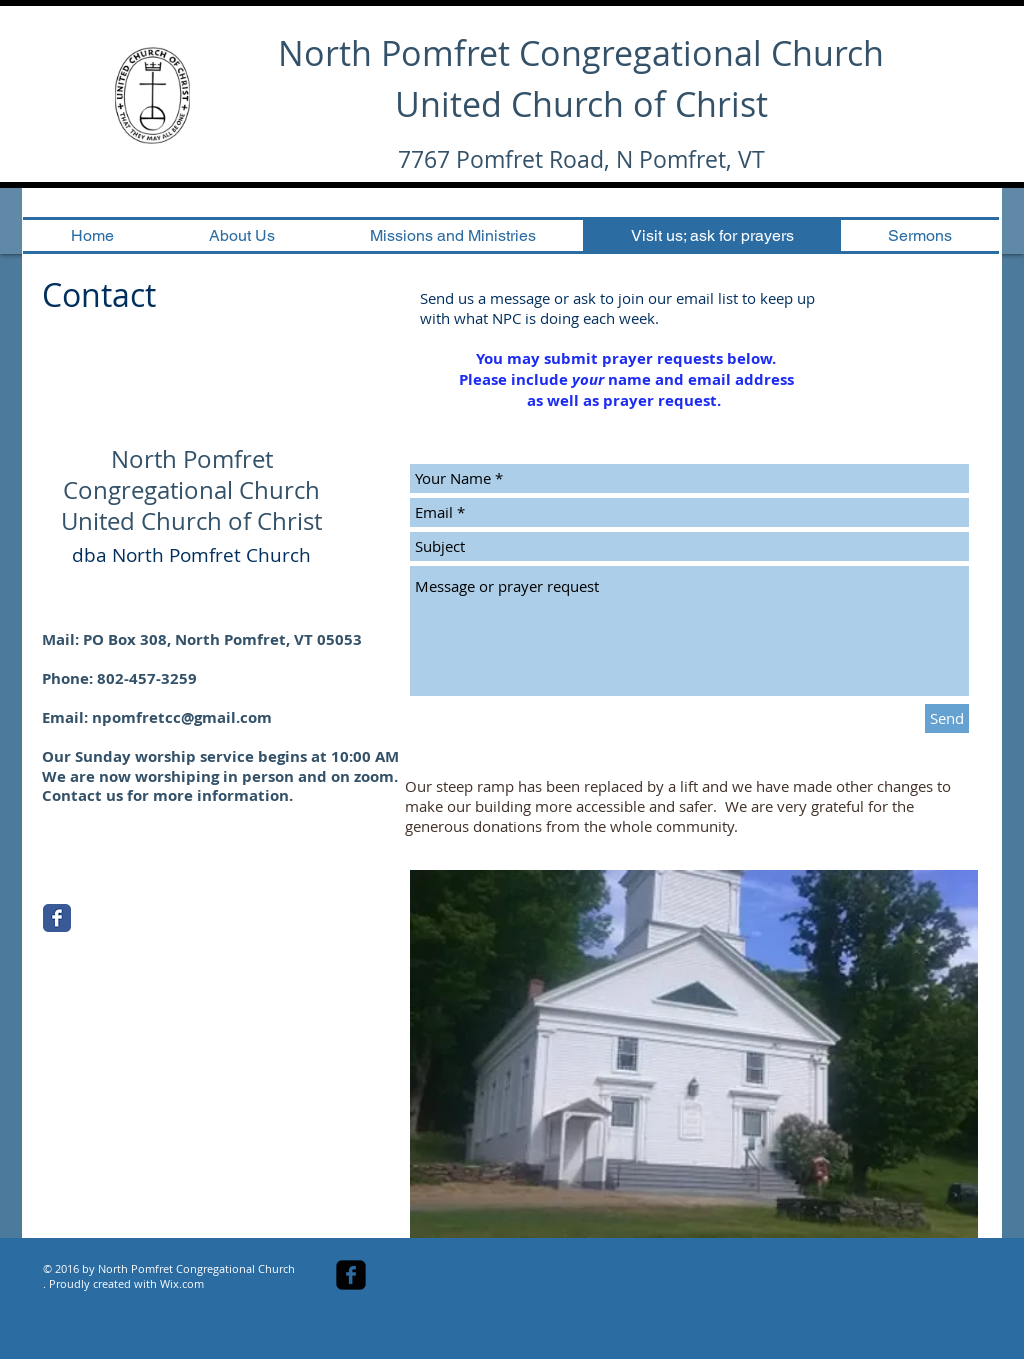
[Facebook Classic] (57, 918)
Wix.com (182, 1283)
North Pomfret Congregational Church (581, 53)
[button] (694, 1054)
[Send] (947, 718)
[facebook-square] (351, 1275)
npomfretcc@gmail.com (182, 717)
